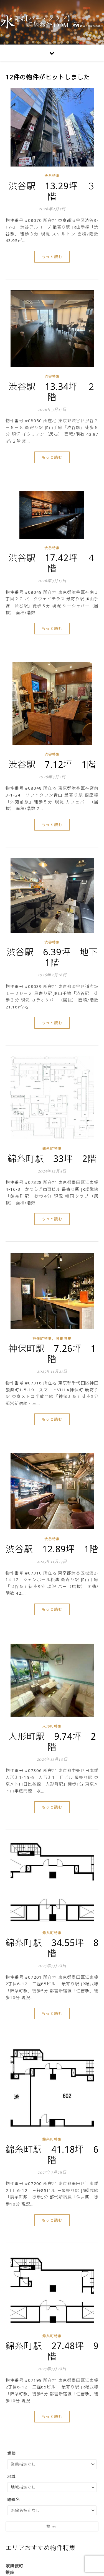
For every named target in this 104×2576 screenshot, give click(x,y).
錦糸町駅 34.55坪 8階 (52, 1948)
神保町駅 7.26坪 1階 (52, 1353)
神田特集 (64, 1338)
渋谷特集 (52, 175)
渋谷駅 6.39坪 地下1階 (52, 957)
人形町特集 (52, 1726)
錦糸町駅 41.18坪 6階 (52, 2154)
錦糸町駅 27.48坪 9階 (52, 2351)
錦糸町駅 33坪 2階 (52, 1158)
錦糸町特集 (52, 1148)
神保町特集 (42, 1338)
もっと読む (52, 256)
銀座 (10, 2572)
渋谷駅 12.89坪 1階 (52, 1549)
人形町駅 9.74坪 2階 (52, 1741)
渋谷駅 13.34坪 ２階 (52, 391)
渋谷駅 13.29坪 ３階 (52, 191)
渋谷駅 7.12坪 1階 (52, 764)
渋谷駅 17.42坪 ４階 (52, 563)
